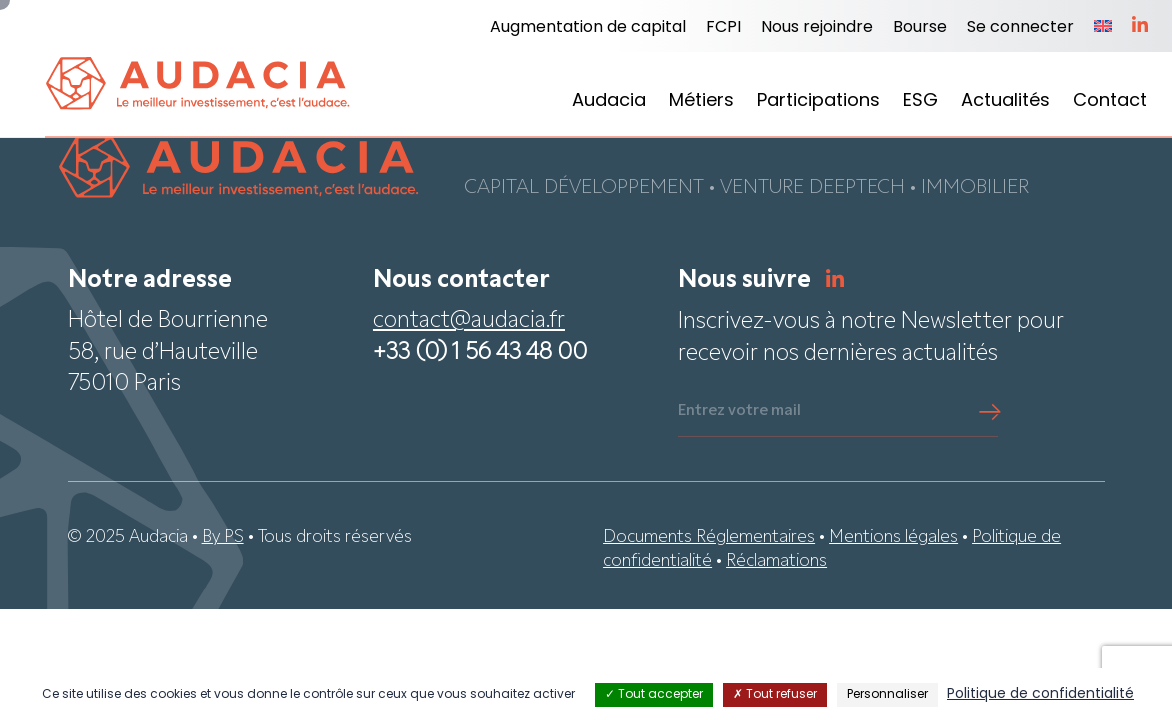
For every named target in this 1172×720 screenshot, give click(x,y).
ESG (920, 101)
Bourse (920, 28)
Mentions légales (893, 539)
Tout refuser (775, 695)
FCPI (723, 28)
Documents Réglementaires (709, 539)
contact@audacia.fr (469, 323)
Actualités (1005, 101)
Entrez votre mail (739, 413)
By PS (223, 539)
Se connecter (1020, 28)
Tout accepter (654, 695)
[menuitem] (1103, 28)
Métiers (701, 101)
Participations (818, 101)
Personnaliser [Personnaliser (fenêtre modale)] (887, 695)
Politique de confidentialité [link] (1040, 694)
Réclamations (776, 563)
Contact (1110, 101)
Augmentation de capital (588, 28)
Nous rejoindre (817, 28)
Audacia (609, 101)
